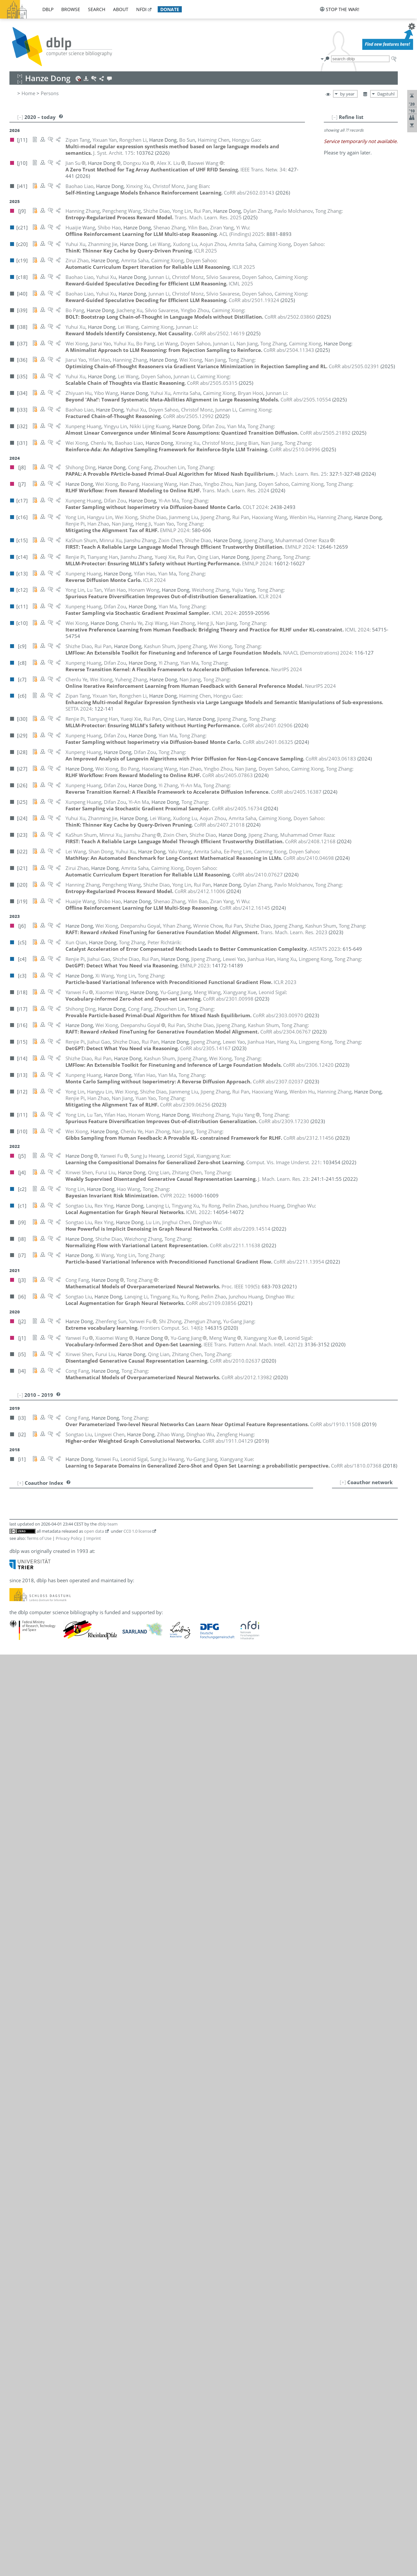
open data (94, 1531)
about (120, 9)
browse (70, 9)
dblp (47, 9)
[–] (335, 117)
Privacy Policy (69, 1538)
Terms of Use (39, 1538)
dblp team (108, 1524)
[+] (343, 1482)
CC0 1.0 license (137, 1531)
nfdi (141, 9)
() (240, 1286)
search (96, 9)
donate (169, 9)
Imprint (93, 1538)
